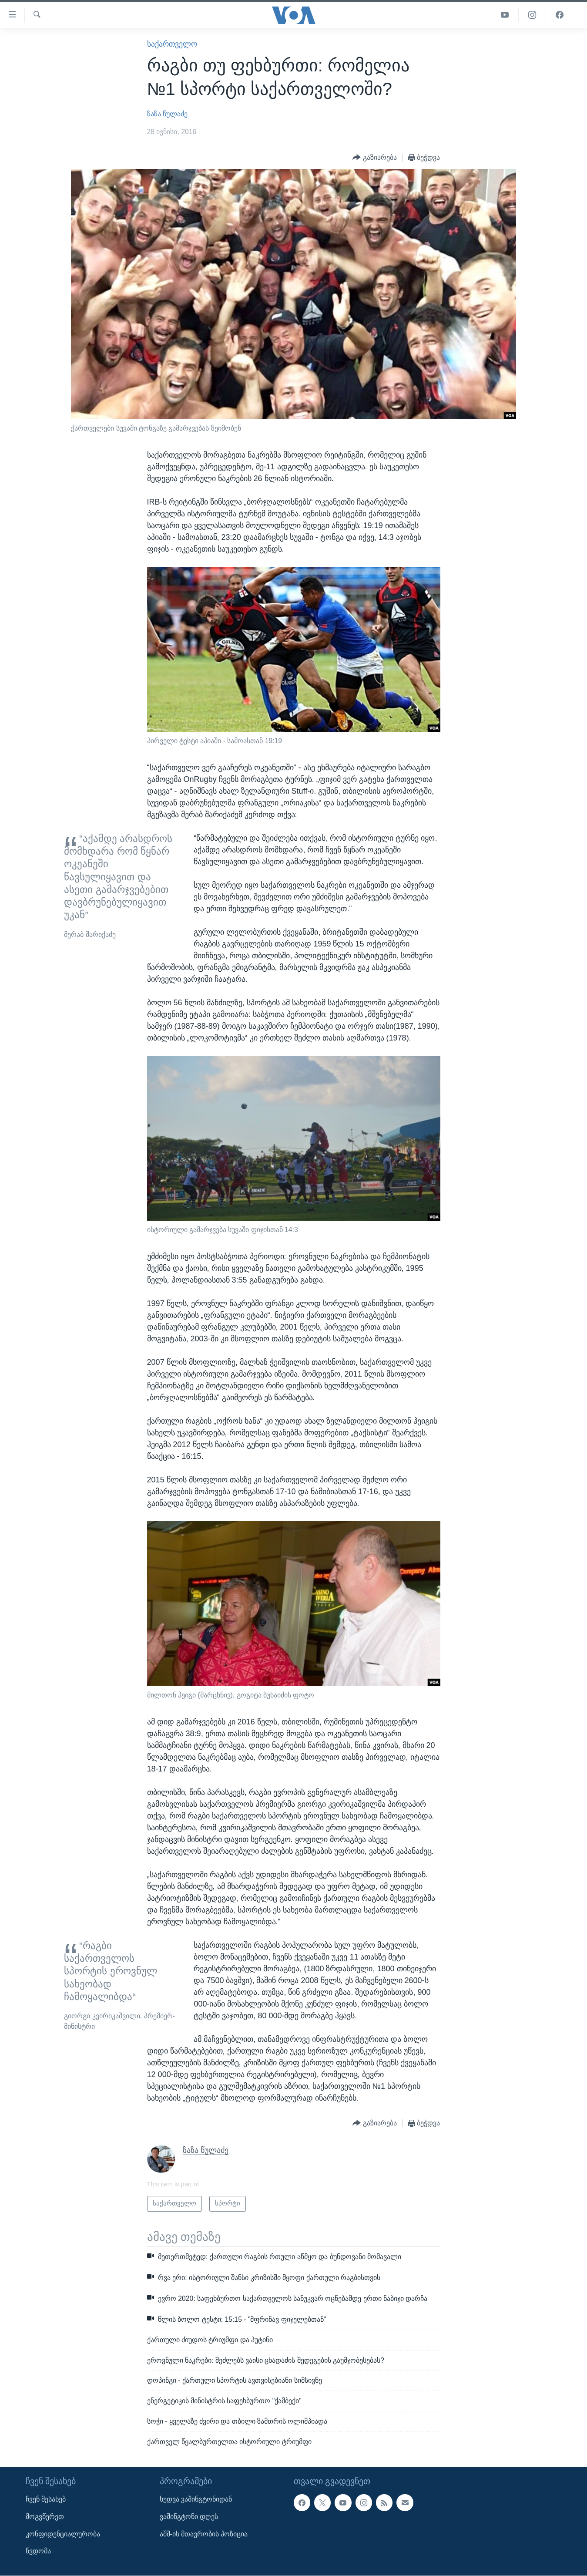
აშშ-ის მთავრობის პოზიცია (204, 2533)
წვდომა (38, 2551)
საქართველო (172, 44)
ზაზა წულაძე (167, 114)
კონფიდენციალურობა (63, 2533)
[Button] (374, 158)
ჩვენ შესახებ (46, 2499)
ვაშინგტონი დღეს (189, 2516)
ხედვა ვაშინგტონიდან (196, 2499)
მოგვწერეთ (45, 2516)
